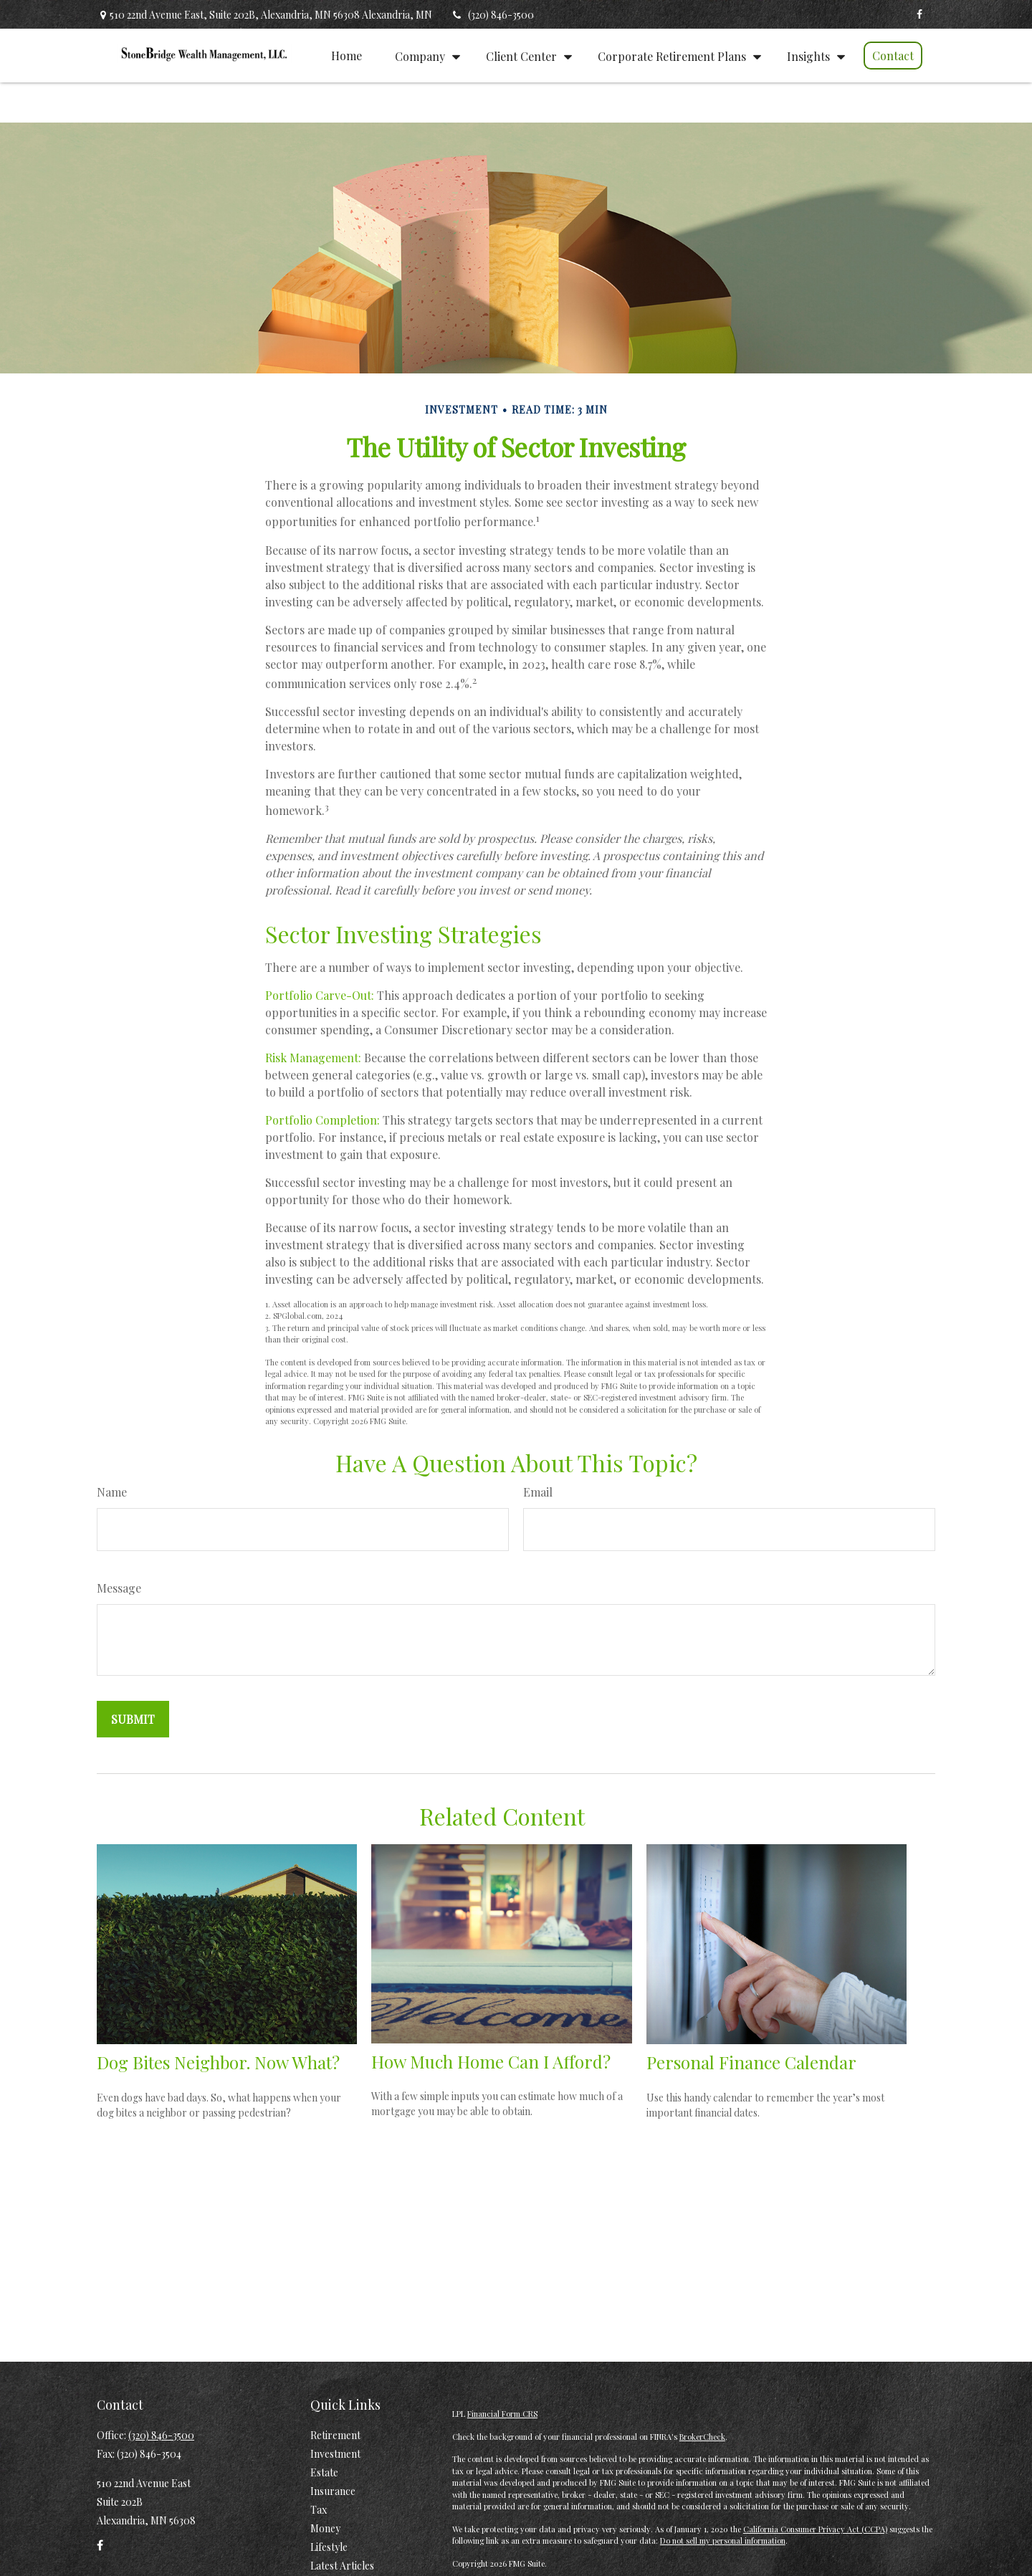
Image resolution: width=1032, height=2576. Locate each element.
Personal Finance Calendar (751, 2062)
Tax (318, 2510)
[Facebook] (919, 14)
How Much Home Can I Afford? (491, 2061)
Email (538, 1491)
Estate (324, 2472)
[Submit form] (133, 1719)
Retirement (335, 2435)
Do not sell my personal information (722, 2540)
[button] (346, 55)
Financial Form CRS (502, 2413)
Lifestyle (329, 2547)
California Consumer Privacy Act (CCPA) (815, 2529)
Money (325, 2528)
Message (119, 1587)
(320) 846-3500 (492, 15)
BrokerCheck (702, 2436)
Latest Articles (342, 2565)
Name (112, 1491)
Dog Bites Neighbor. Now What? (218, 2062)
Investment (335, 2454)
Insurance (332, 2491)
